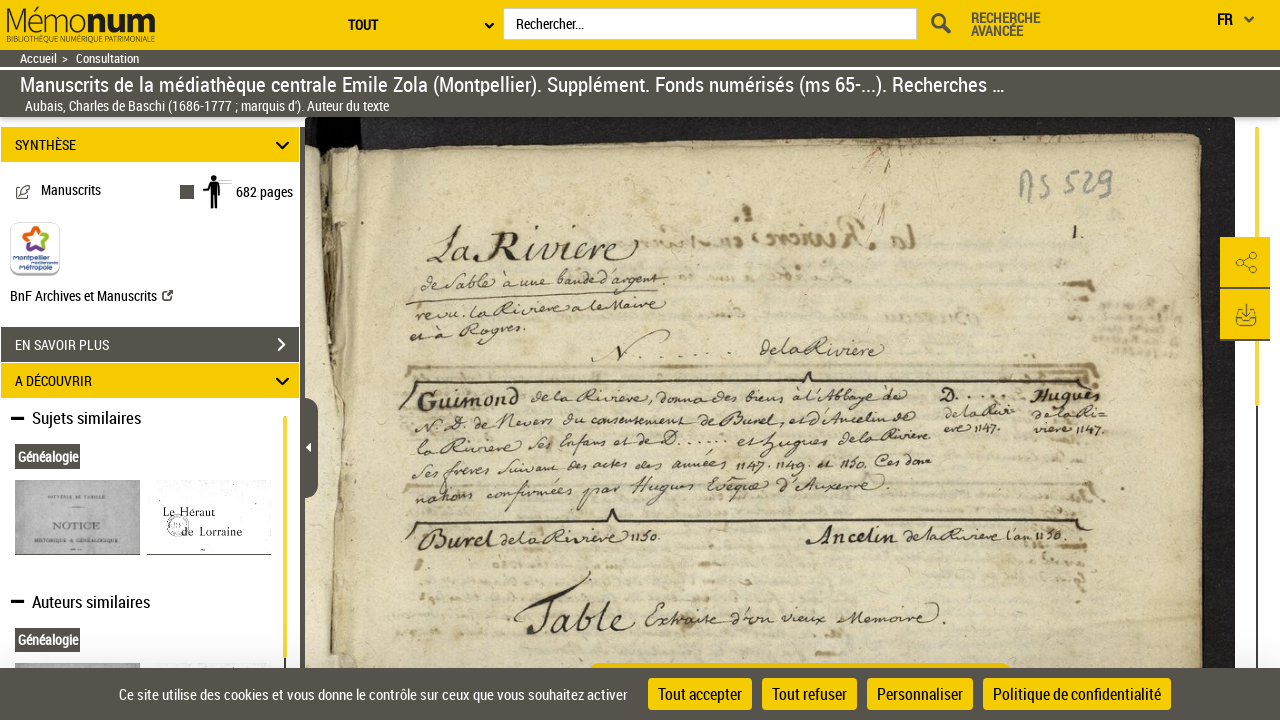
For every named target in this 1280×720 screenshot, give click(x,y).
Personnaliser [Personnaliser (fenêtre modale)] (920, 694)
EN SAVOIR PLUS (157, 345)
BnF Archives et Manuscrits (91, 295)
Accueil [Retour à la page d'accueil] (38, 58)
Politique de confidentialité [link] (1077, 694)
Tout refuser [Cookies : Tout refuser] (809, 694)
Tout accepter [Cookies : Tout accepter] (700, 694)
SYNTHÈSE (155, 144)
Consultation (107, 58)
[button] (1245, 263)
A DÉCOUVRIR (155, 380)
